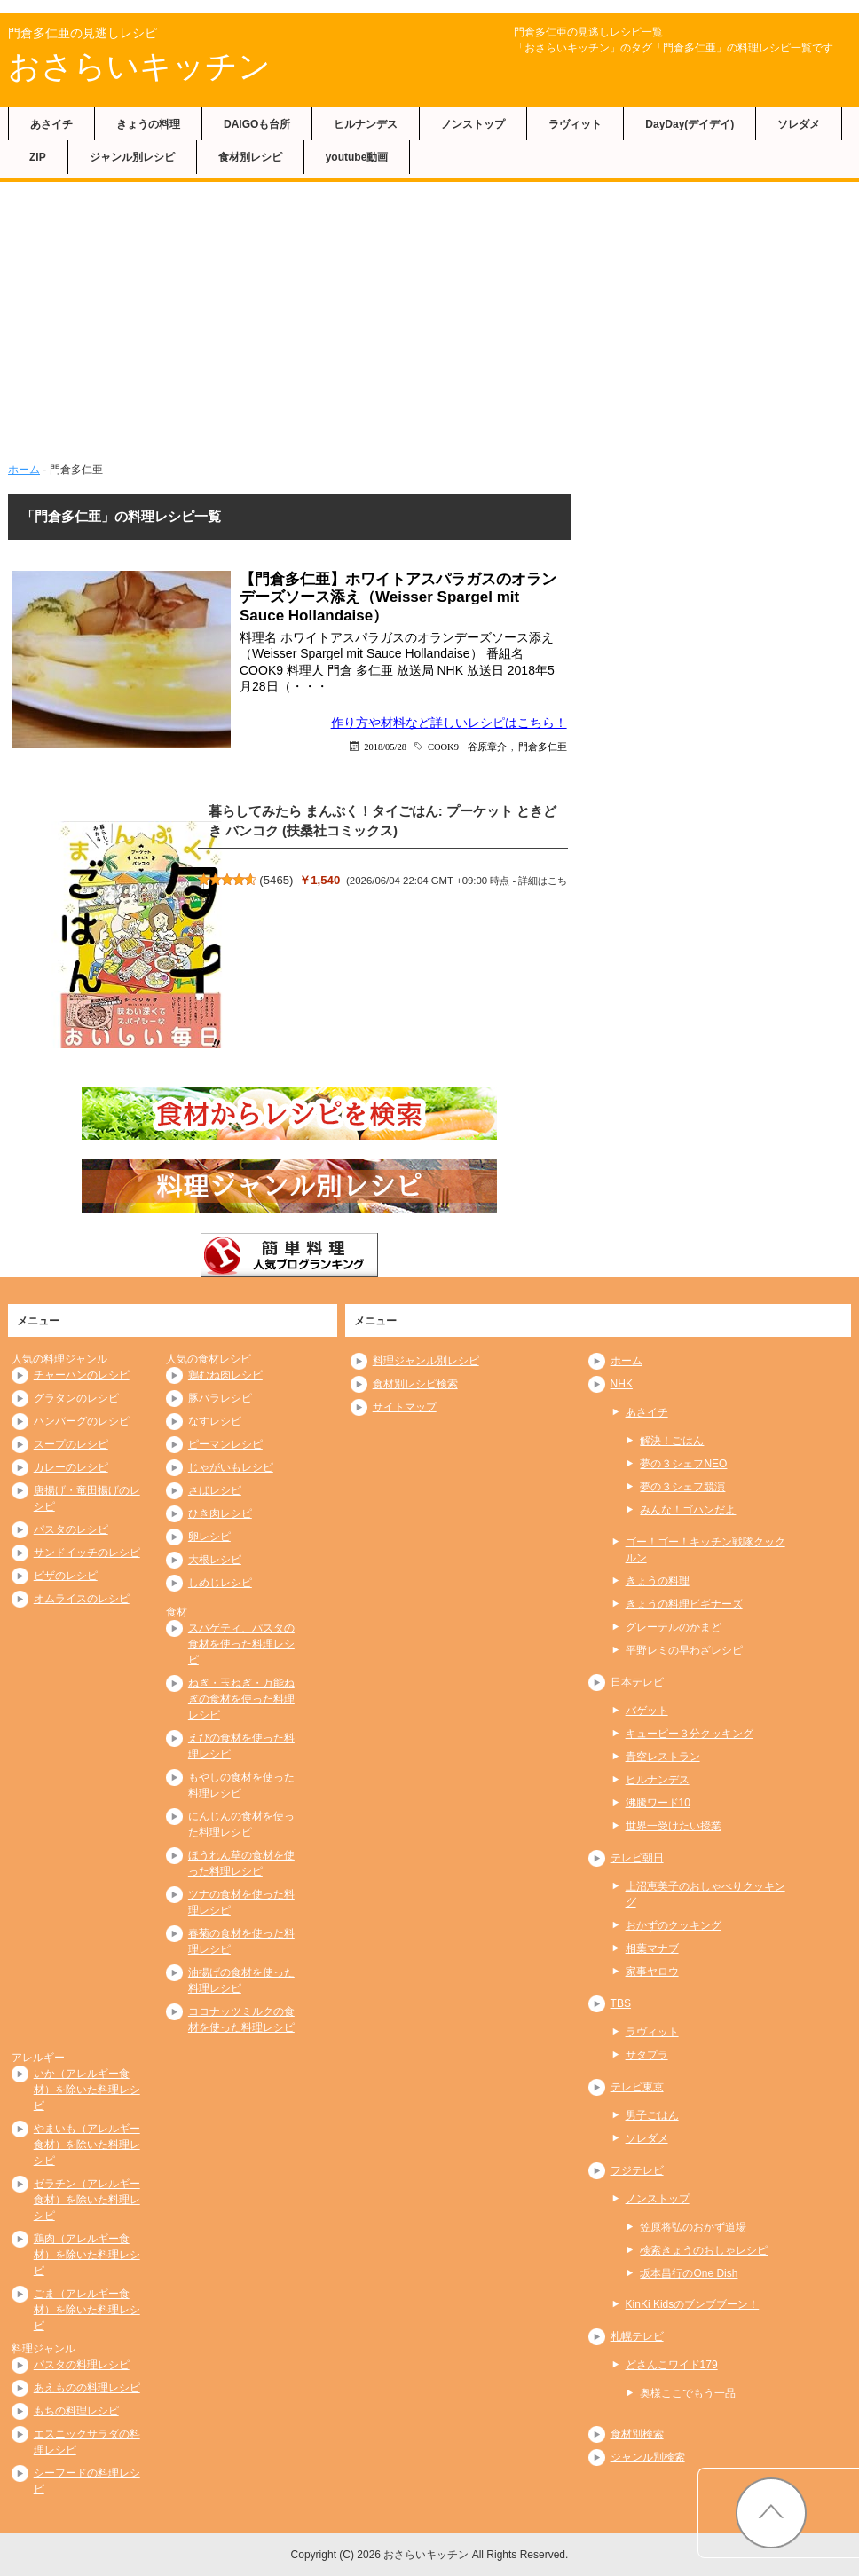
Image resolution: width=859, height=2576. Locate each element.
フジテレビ (637, 2170)
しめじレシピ (220, 1582)
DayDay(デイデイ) (689, 124)
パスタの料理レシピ (82, 2365)
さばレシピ (214, 1490)
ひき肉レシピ (220, 1513)
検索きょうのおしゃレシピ (704, 2250)
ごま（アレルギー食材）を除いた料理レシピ (87, 2310)
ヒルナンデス (366, 124)
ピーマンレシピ (225, 1444)
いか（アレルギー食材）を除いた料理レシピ (87, 2089)
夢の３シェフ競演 (682, 1487)
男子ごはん (652, 2115)
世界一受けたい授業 (673, 1826)
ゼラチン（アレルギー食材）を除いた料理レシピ (87, 2199)
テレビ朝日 (637, 1858)
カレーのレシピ (71, 1467)
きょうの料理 (148, 124)
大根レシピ (214, 1559)
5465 (276, 880)
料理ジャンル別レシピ (426, 1361)
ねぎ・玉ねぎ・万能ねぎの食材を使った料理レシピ (241, 1699)
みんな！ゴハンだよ (688, 1510)
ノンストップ (473, 124)
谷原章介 (487, 746)
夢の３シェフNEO (683, 1464)
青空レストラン (663, 1756)
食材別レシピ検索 (415, 1384)
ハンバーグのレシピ (82, 1421)
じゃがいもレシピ (230, 1467)
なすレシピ (214, 1421)
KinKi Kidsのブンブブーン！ (693, 2304)
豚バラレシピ (220, 1398)
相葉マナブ (652, 1948)
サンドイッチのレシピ (87, 1552)
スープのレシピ (71, 1444)
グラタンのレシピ (76, 1398)
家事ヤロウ (652, 1971)
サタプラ (647, 2055)
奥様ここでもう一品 (688, 2393)
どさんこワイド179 (672, 2365)
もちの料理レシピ (76, 2411)
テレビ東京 (637, 2087)
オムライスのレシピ (82, 1598)
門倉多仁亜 (542, 746)
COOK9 (443, 746)
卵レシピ (209, 1536)
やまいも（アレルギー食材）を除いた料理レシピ (87, 2144)
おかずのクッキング (673, 1925)
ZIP (37, 157)
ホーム (24, 469)
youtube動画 (357, 157)
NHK (622, 1384)
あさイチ (51, 124)
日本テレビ (637, 1682)
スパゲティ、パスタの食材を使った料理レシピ (241, 1644)
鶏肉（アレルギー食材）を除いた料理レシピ (87, 2254)
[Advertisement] (429, 315)
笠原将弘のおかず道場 (693, 2227)
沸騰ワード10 (658, 1803)
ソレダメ (798, 124)
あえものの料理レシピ (87, 2388)
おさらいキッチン (139, 66)
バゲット (647, 1710)
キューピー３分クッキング (689, 1733)
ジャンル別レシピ (132, 157)
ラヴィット (575, 124)
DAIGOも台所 (257, 124)
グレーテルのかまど (673, 1627)
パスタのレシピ (71, 1529)
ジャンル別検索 (648, 2457)
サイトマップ (405, 1407)
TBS (621, 2003)
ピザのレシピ (66, 1575)
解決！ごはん (672, 1440)
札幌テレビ (637, 2336)
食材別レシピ (250, 157)
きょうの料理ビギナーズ (684, 1604)
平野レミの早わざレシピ (684, 1650)
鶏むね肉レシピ (225, 1375)
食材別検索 (637, 2434)
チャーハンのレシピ (82, 1375)
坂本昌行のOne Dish (688, 2273)
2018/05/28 (385, 746)
